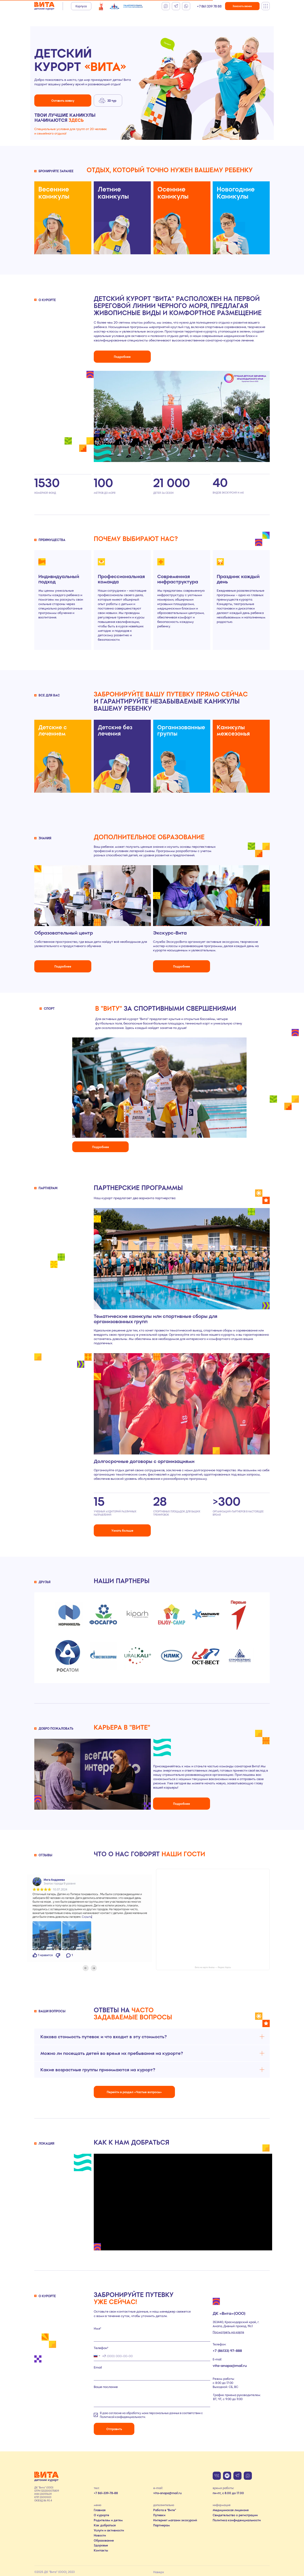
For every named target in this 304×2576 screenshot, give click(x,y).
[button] (242, 6)
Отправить (114, 2429)
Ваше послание (106, 2387)
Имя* (97, 2328)
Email (98, 2367)
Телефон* (101, 2348)
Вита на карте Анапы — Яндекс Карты (213, 1967)
